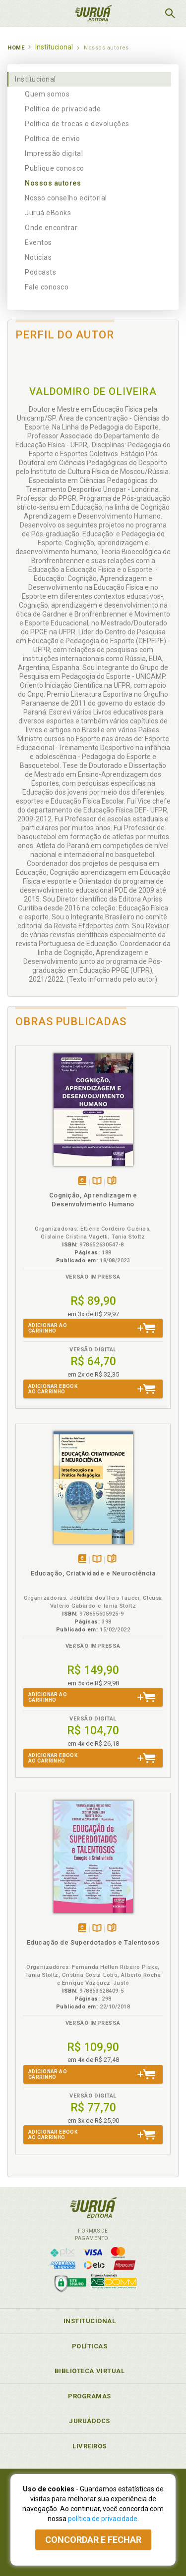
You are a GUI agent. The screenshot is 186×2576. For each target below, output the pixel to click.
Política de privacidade (63, 109)
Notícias (38, 257)
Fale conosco (46, 287)
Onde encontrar (51, 228)
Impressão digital (54, 153)
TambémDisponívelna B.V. (97, 1181)
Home (15, 48)
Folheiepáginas (112, 1181)
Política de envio (52, 139)
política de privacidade (102, 2519)
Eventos (38, 242)
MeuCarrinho (145, 13)
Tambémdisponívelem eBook (82, 1181)
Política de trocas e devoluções (77, 124)
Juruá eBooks (48, 213)
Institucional (35, 79)
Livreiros (89, 2446)
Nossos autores (53, 183)
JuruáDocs (89, 2421)
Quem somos (47, 94)
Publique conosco (54, 168)
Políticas (90, 2346)
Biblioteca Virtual (90, 2371)
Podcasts (40, 272)
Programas (89, 2396)
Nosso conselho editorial (66, 198)
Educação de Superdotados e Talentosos (93, 1942)
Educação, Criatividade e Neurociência (93, 1573)
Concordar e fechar (93, 2539)
